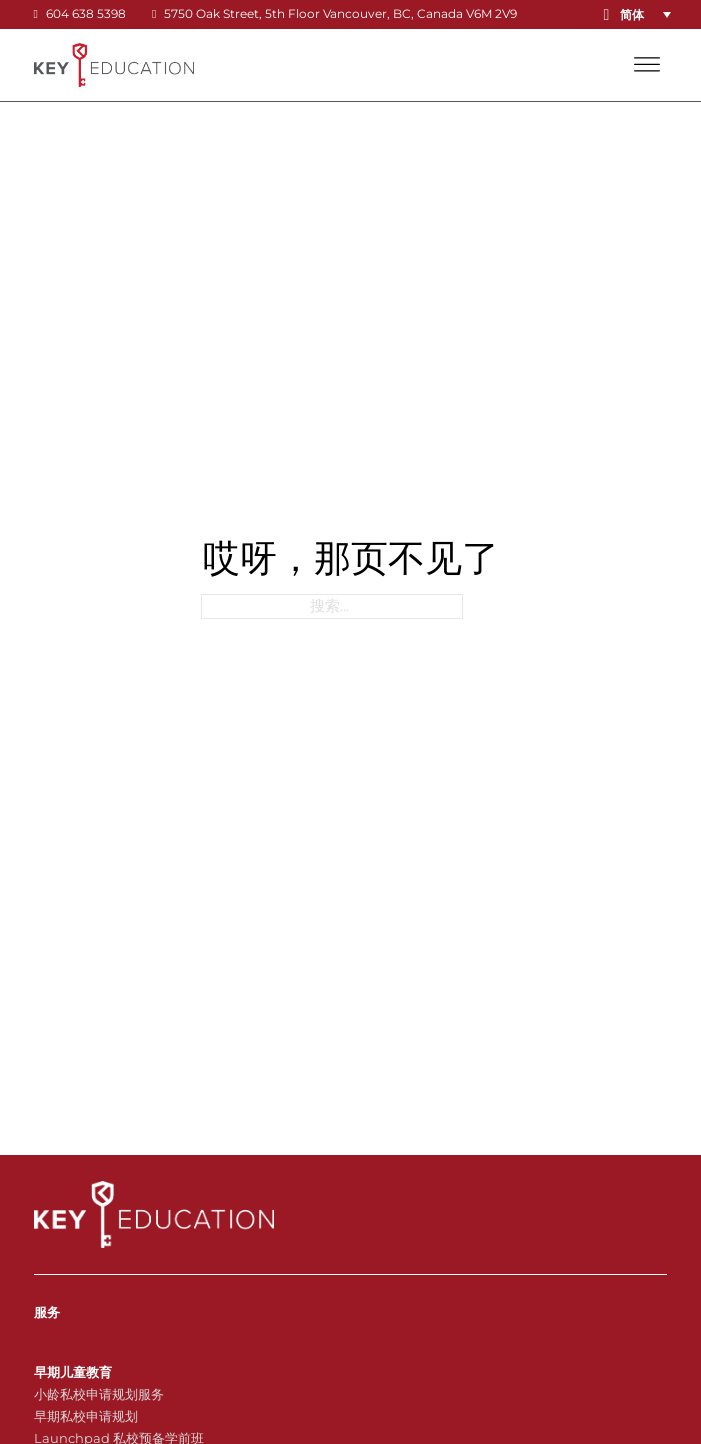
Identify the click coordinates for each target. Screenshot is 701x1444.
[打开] (647, 65)
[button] (649, 14)
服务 (47, 1312)
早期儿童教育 (73, 1372)
